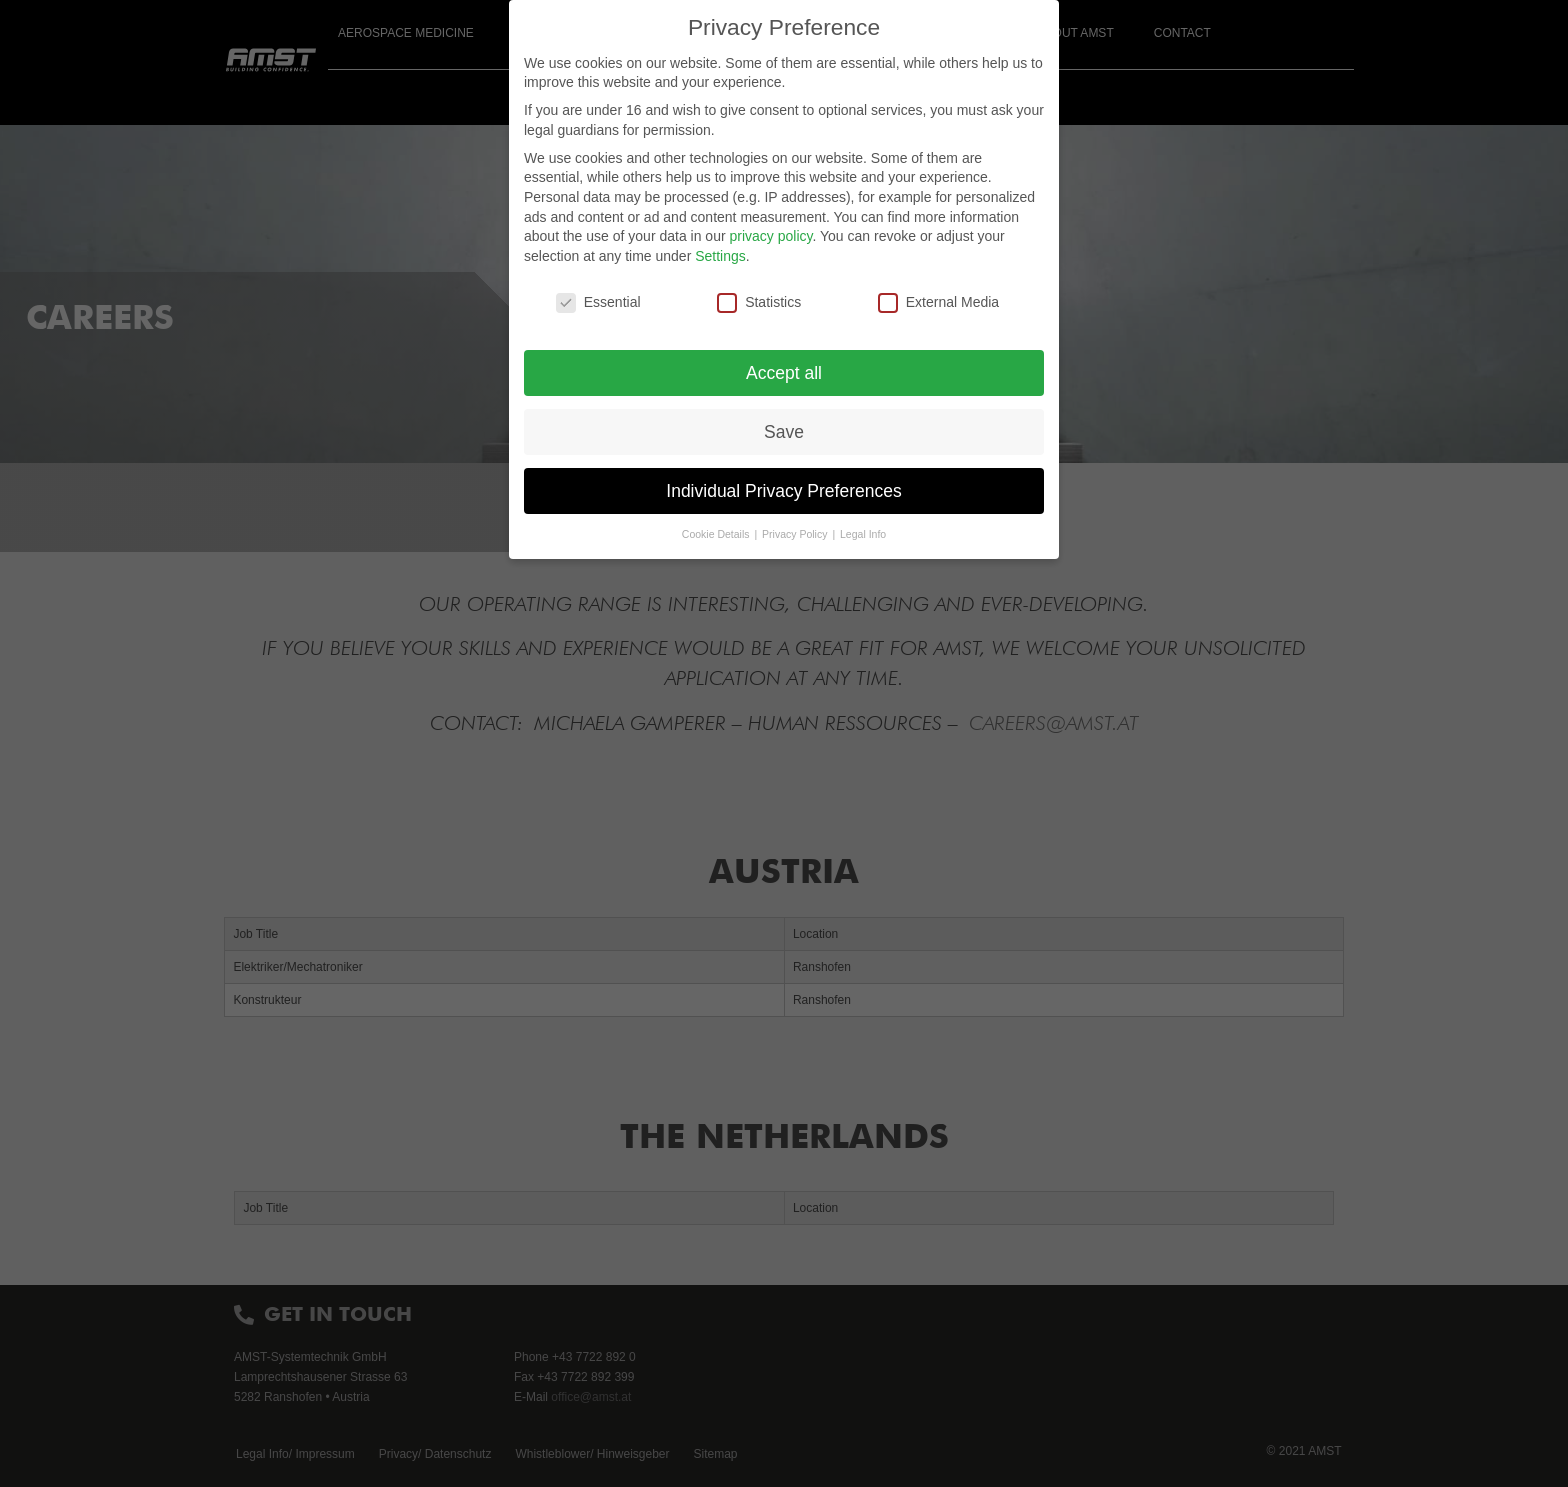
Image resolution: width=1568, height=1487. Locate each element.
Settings (720, 256)
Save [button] (784, 432)
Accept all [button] (784, 373)
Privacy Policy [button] (796, 534)
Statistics (759, 302)
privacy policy (770, 236)
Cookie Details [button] (717, 534)
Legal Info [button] (863, 534)
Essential (598, 302)
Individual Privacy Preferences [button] (783, 491)
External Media (938, 302)
